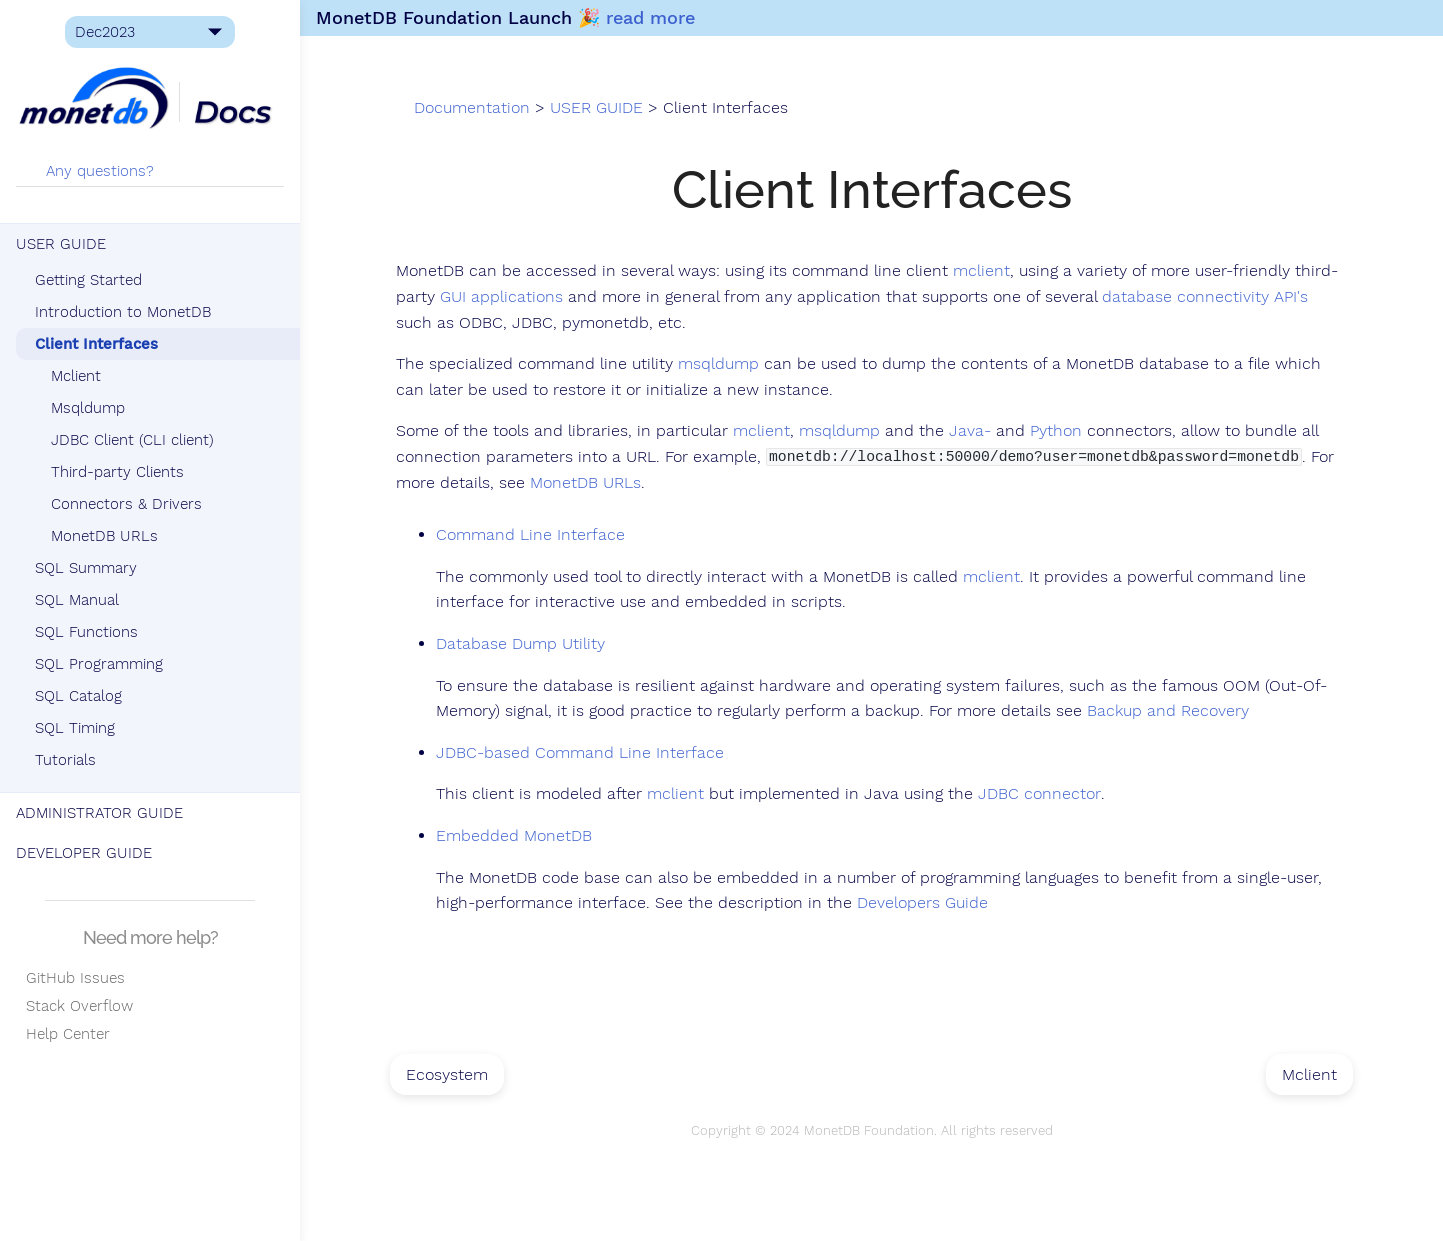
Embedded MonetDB (514, 836)
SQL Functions (86, 632)
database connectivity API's (1205, 297)
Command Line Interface (530, 535)
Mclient (76, 376)
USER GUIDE (61, 244)
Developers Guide (922, 903)
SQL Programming (99, 664)
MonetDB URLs (104, 536)
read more (650, 17)
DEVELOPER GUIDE (84, 853)
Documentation (472, 108)
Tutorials (65, 760)
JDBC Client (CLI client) (132, 440)
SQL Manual (77, 600)
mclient (981, 271)
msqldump (718, 364)
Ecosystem (447, 1074)
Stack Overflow (74, 1006)
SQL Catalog (78, 696)
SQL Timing (75, 728)
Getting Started (88, 280)
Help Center (63, 1034)
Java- (970, 431)
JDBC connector (1039, 794)
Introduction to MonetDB (123, 312)
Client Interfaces (96, 344)
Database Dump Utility (520, 644)
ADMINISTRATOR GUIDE (99, 813)
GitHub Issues (70, 978)
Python (1056, 431)
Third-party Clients (117, 472)
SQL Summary (86, 568)
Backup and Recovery (1168, 711)
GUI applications (501, 297)
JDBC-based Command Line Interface (580, 753)
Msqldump (88, 408)
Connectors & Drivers (126, 504)
